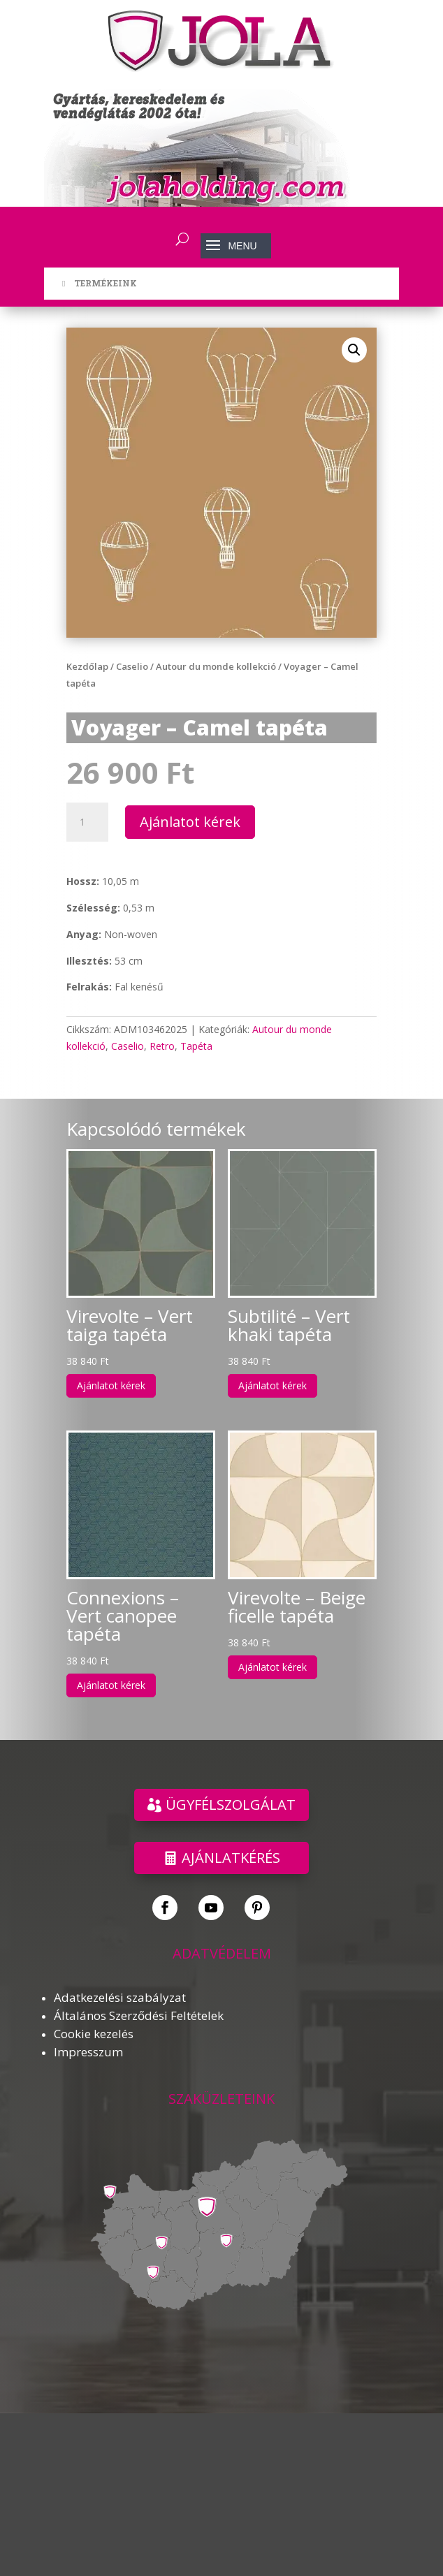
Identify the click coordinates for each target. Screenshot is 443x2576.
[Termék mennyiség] (87, 822)
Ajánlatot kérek (190, 821)
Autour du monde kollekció (216, 666)
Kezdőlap (87, 666)
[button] (354, 350)
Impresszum (88, 2052)
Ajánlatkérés (231, 1857)
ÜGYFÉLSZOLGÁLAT (231, 1804)
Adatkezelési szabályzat (120, 1997)
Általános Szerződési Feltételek (139, 2015)
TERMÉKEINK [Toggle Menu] (97, 282)
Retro (162, 1046)
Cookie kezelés (93, 2034)
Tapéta (196, 1046)
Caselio (132, 666)
